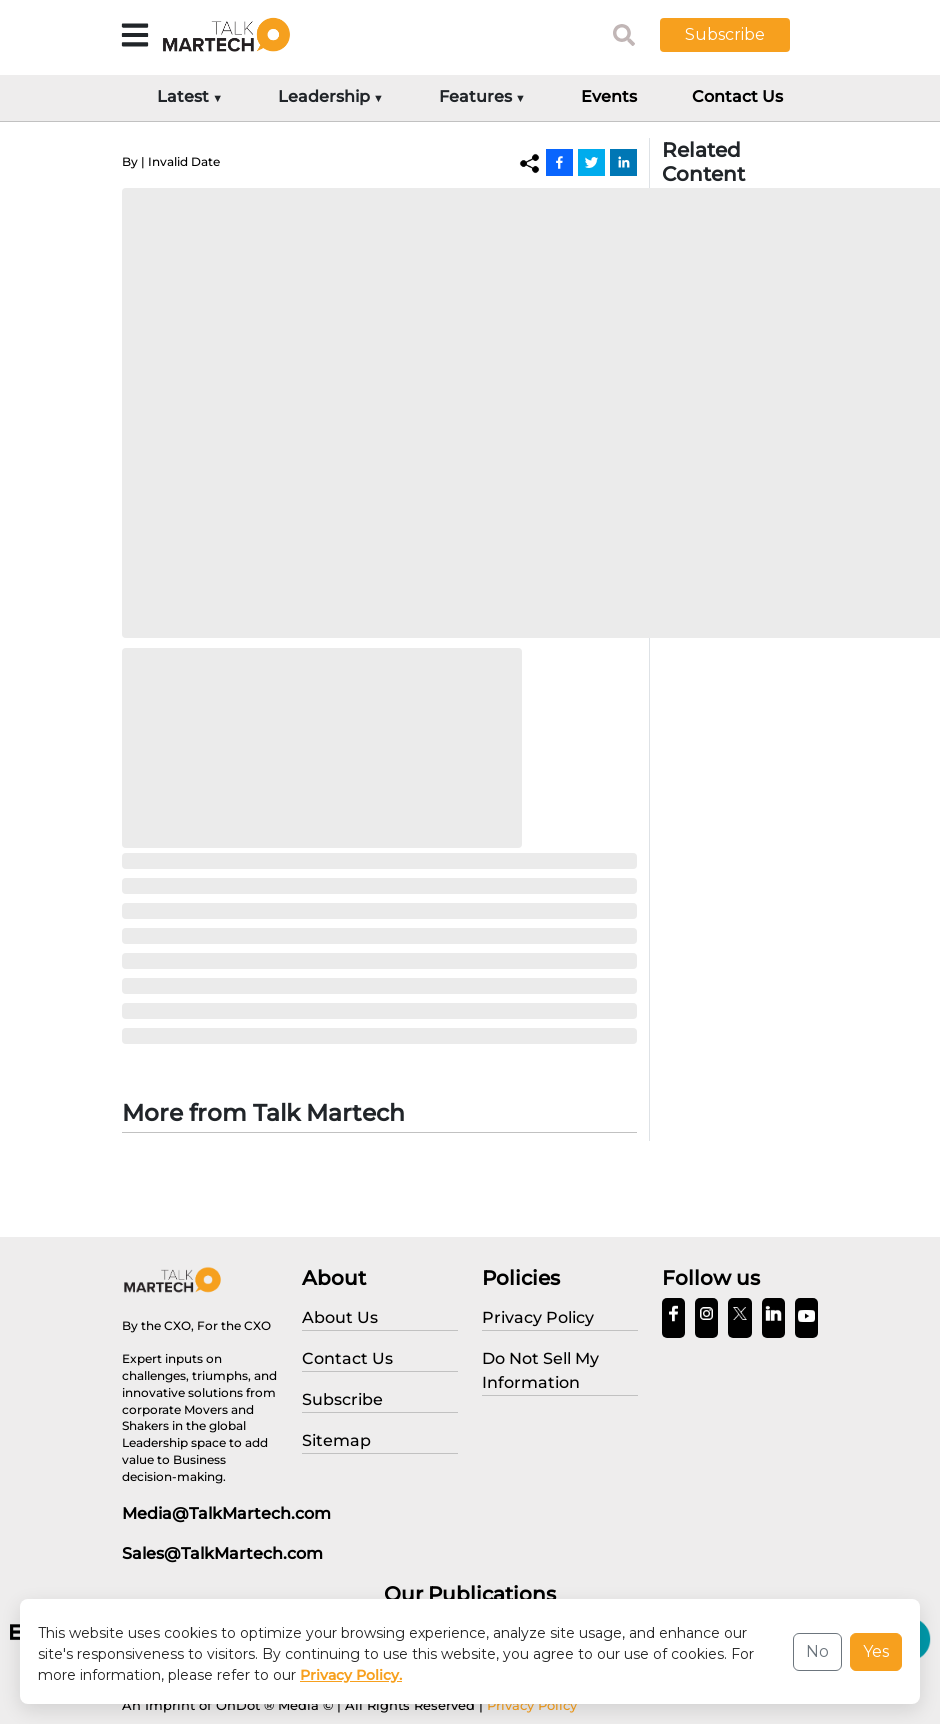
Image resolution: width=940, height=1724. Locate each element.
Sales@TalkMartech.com (222, 1553)
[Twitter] (591, 162)
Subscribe (725, 34)
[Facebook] (559, 162)
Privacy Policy (532, 1705)
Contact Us (737, 96)
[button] (740, 35)
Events (609, 96)
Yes (876, 1651)
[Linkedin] (623, 162)
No (817, 1651)
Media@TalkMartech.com (226, 1513)
